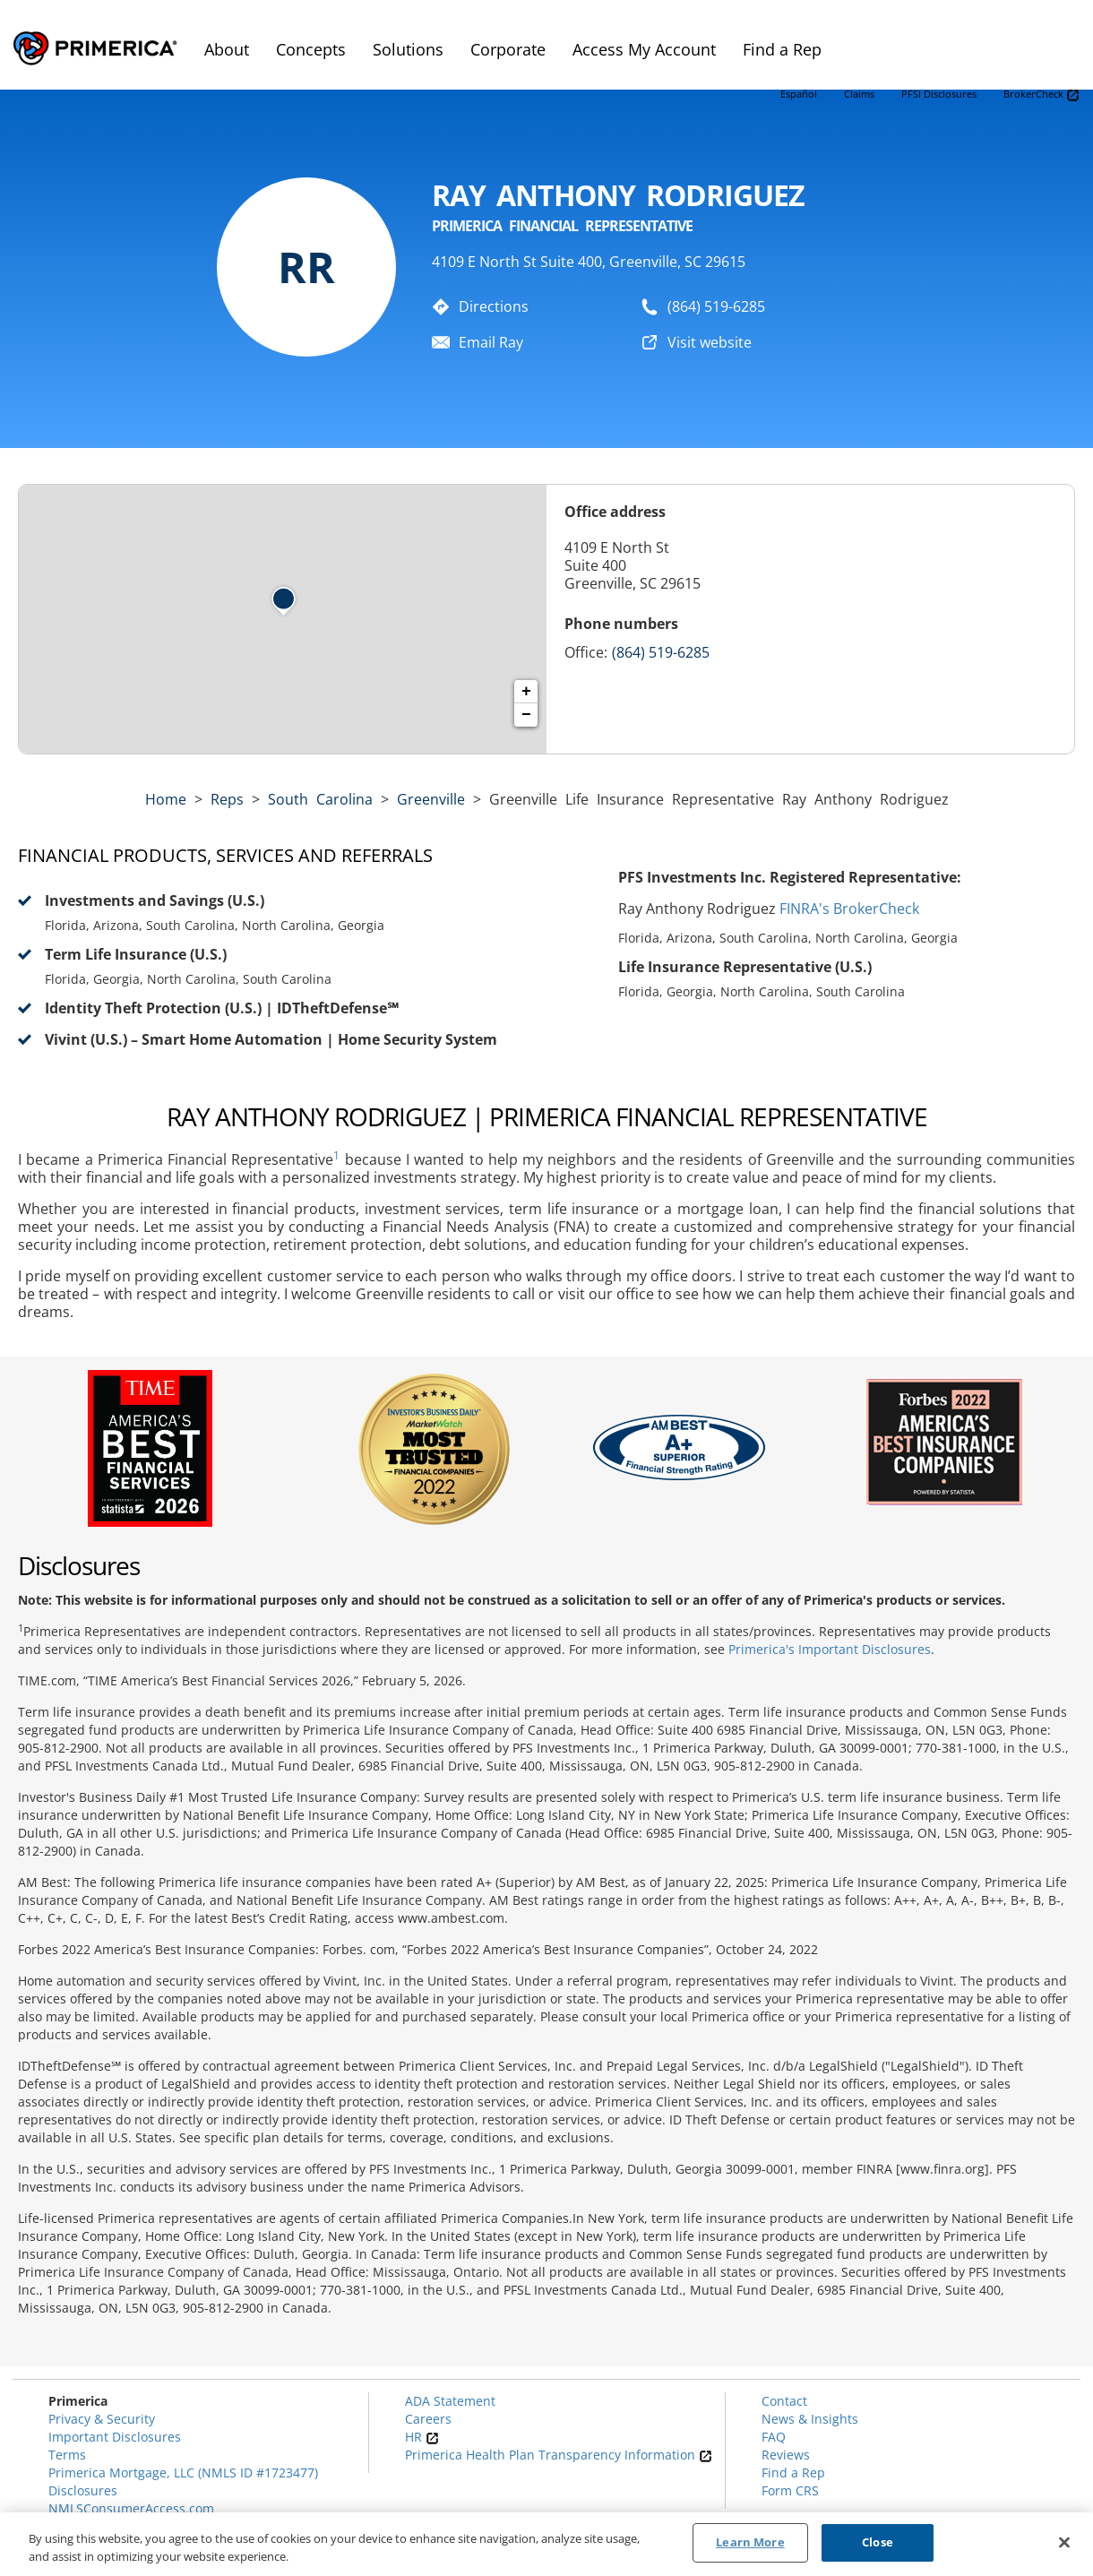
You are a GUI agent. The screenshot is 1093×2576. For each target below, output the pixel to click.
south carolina (320, 799)
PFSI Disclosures (939, 93)
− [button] (526, 715)
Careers (428, 2418)
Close (877, 2542)
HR (422, 2436)
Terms (67, 2454)
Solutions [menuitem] (408, 49)
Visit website (709, 342)
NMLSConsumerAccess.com (131, 2508)
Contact (784, 2400)
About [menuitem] (226, 49)
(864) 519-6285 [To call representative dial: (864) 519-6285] (716, 306)
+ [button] (526, 691)
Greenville (431, 799)
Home (165, 799)
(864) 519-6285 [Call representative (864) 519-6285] (661, 652)
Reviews (786, 2454)
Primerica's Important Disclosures (829, 1649)
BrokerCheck (1041, 94)
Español (798, 93)
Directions (494, 306)
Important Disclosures (114, 2436)
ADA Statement (450, 2400)
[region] (546, 2544)
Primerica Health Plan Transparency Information (558, 2454)
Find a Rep (793, 2472)
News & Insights (810, 2418)
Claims (859, 93)
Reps (227, 799)
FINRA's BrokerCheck (849, 908)
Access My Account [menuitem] (644, 49)
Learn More (750, 2542)
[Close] (1064, 2542)
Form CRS (790, 2490)
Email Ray (491, 342)
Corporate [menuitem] (508, 49)
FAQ (774, 2436)
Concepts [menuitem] (311, 49)
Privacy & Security (101, 2418)
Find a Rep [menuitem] (782, 49)
